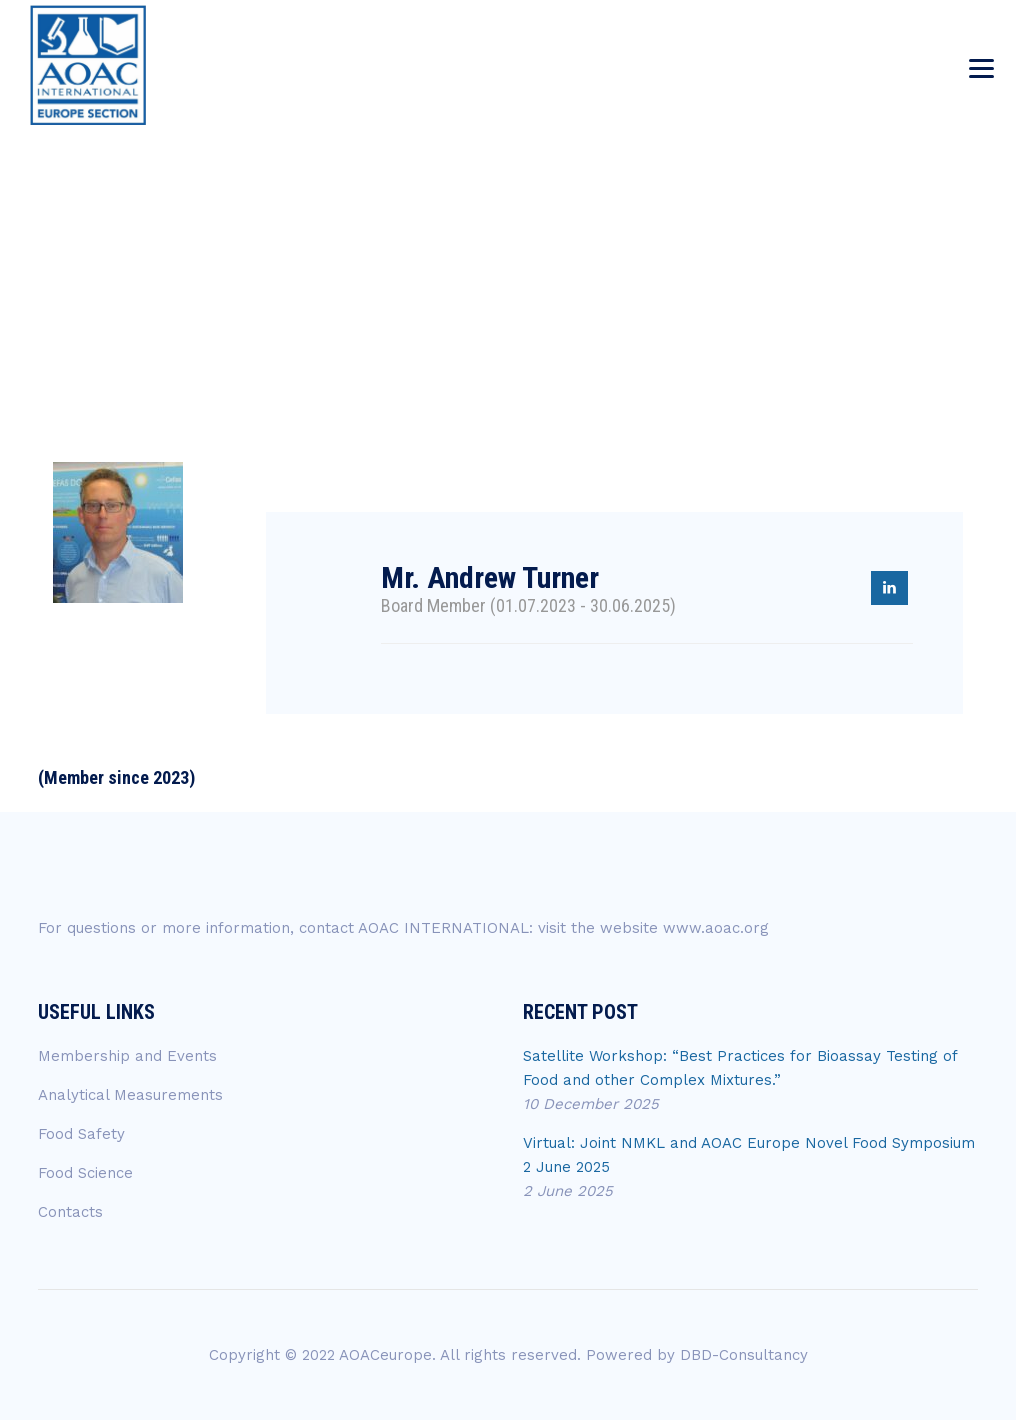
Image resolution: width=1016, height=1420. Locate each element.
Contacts (70, 1212)
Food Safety (81, 1134)
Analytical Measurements (130, 1095)
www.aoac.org (716, 928)
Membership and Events (127, 1056)
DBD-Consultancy (744, 1355)
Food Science (85, 1173)
